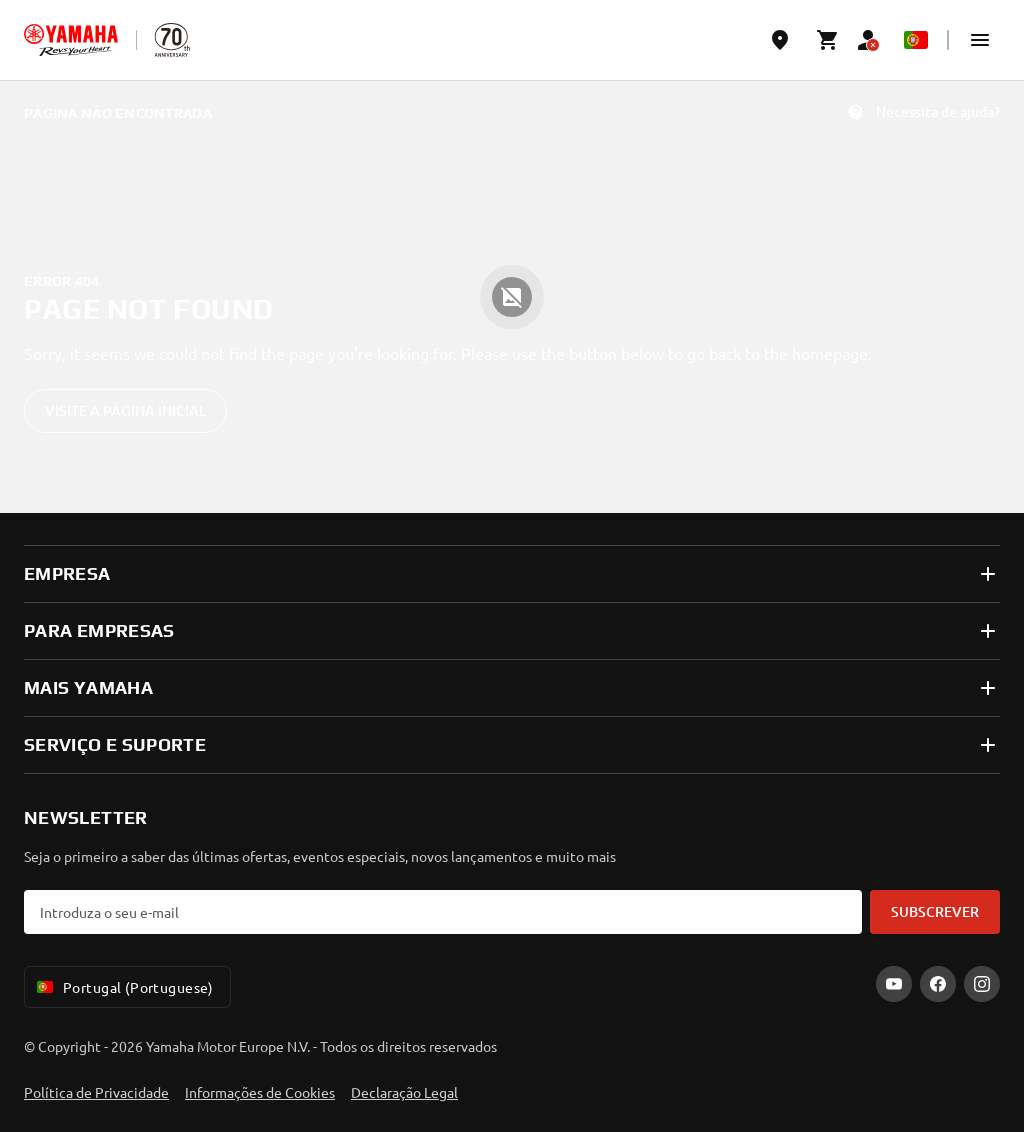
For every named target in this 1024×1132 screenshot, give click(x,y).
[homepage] (71, 40)
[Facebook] (938, 984)
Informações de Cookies (260, 1092)
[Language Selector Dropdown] (916, 40)
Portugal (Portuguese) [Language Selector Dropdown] (123, 987)
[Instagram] (982, 984)
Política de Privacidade (96, 1092)
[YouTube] (894, 984)
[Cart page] (828, 40)
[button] (980, 40)
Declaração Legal (404, 1092)
